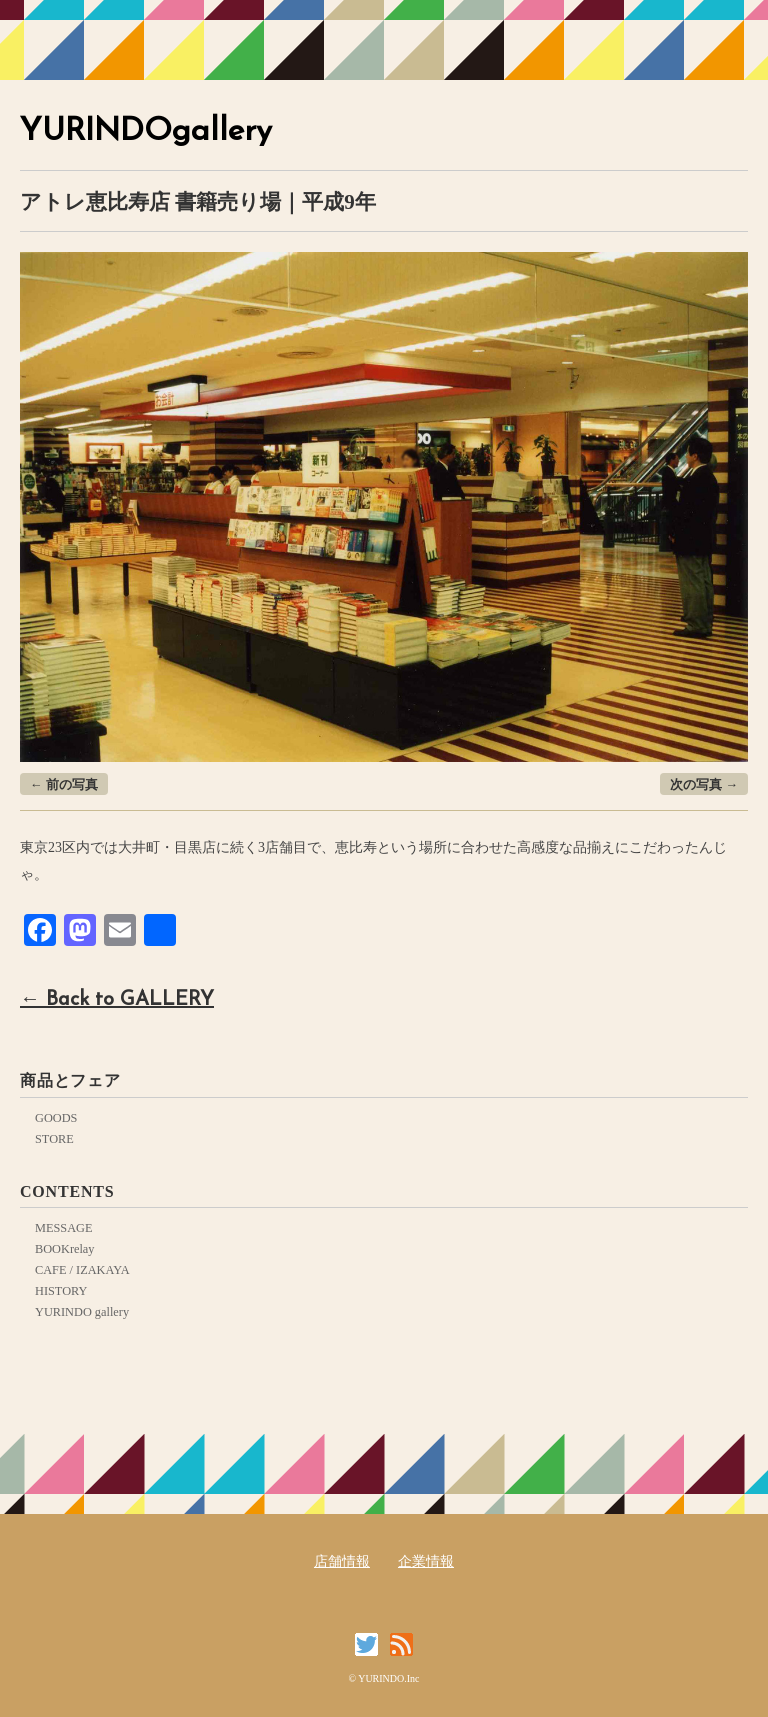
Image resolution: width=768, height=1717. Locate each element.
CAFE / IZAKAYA (82, 1270)
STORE (54, 1139)
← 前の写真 (64, 785)
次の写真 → (704, 785)
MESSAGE (63, 1228)
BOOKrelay (65, 1249)
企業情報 (426, 1561)
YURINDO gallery (82, 1312)
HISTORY (61, 1291)
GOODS (56, 1118)
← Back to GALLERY (117, 1000)
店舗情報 (342, 1561)
